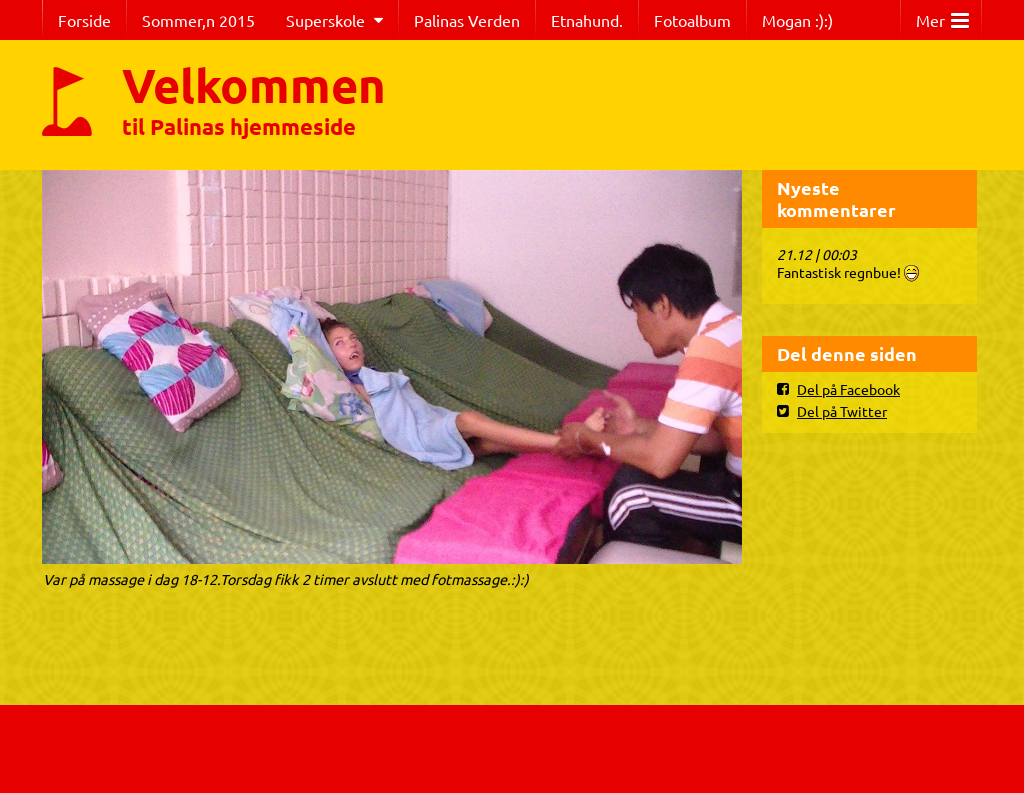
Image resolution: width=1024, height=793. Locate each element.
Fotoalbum (692, 20)
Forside (84, 20)
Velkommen (254, 84)
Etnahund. (587, 20)
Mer (942, 15)
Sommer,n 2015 (198, 20)
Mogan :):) (797, 20)
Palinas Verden (467, 20)
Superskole (325, 20)
